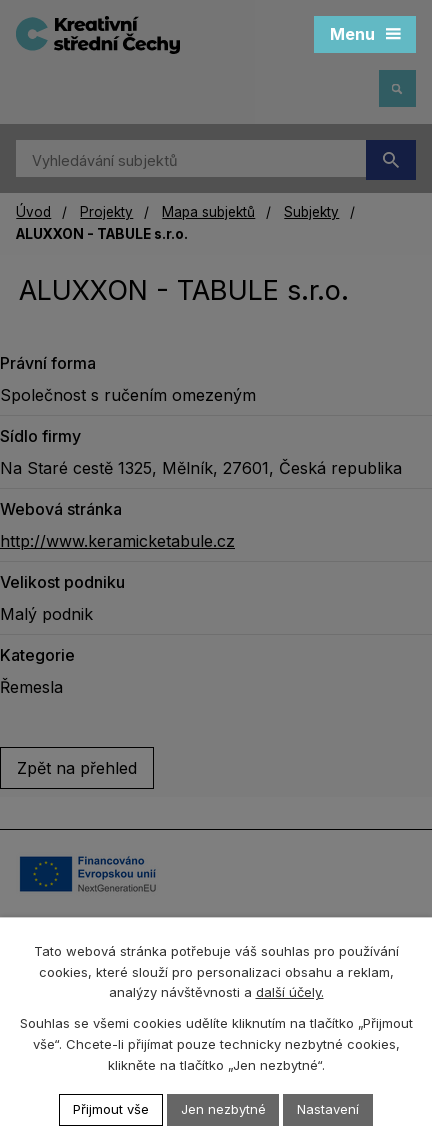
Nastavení (329, 1109)
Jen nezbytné (223, 1109)
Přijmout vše (111, 1109)
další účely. (290, 993)
